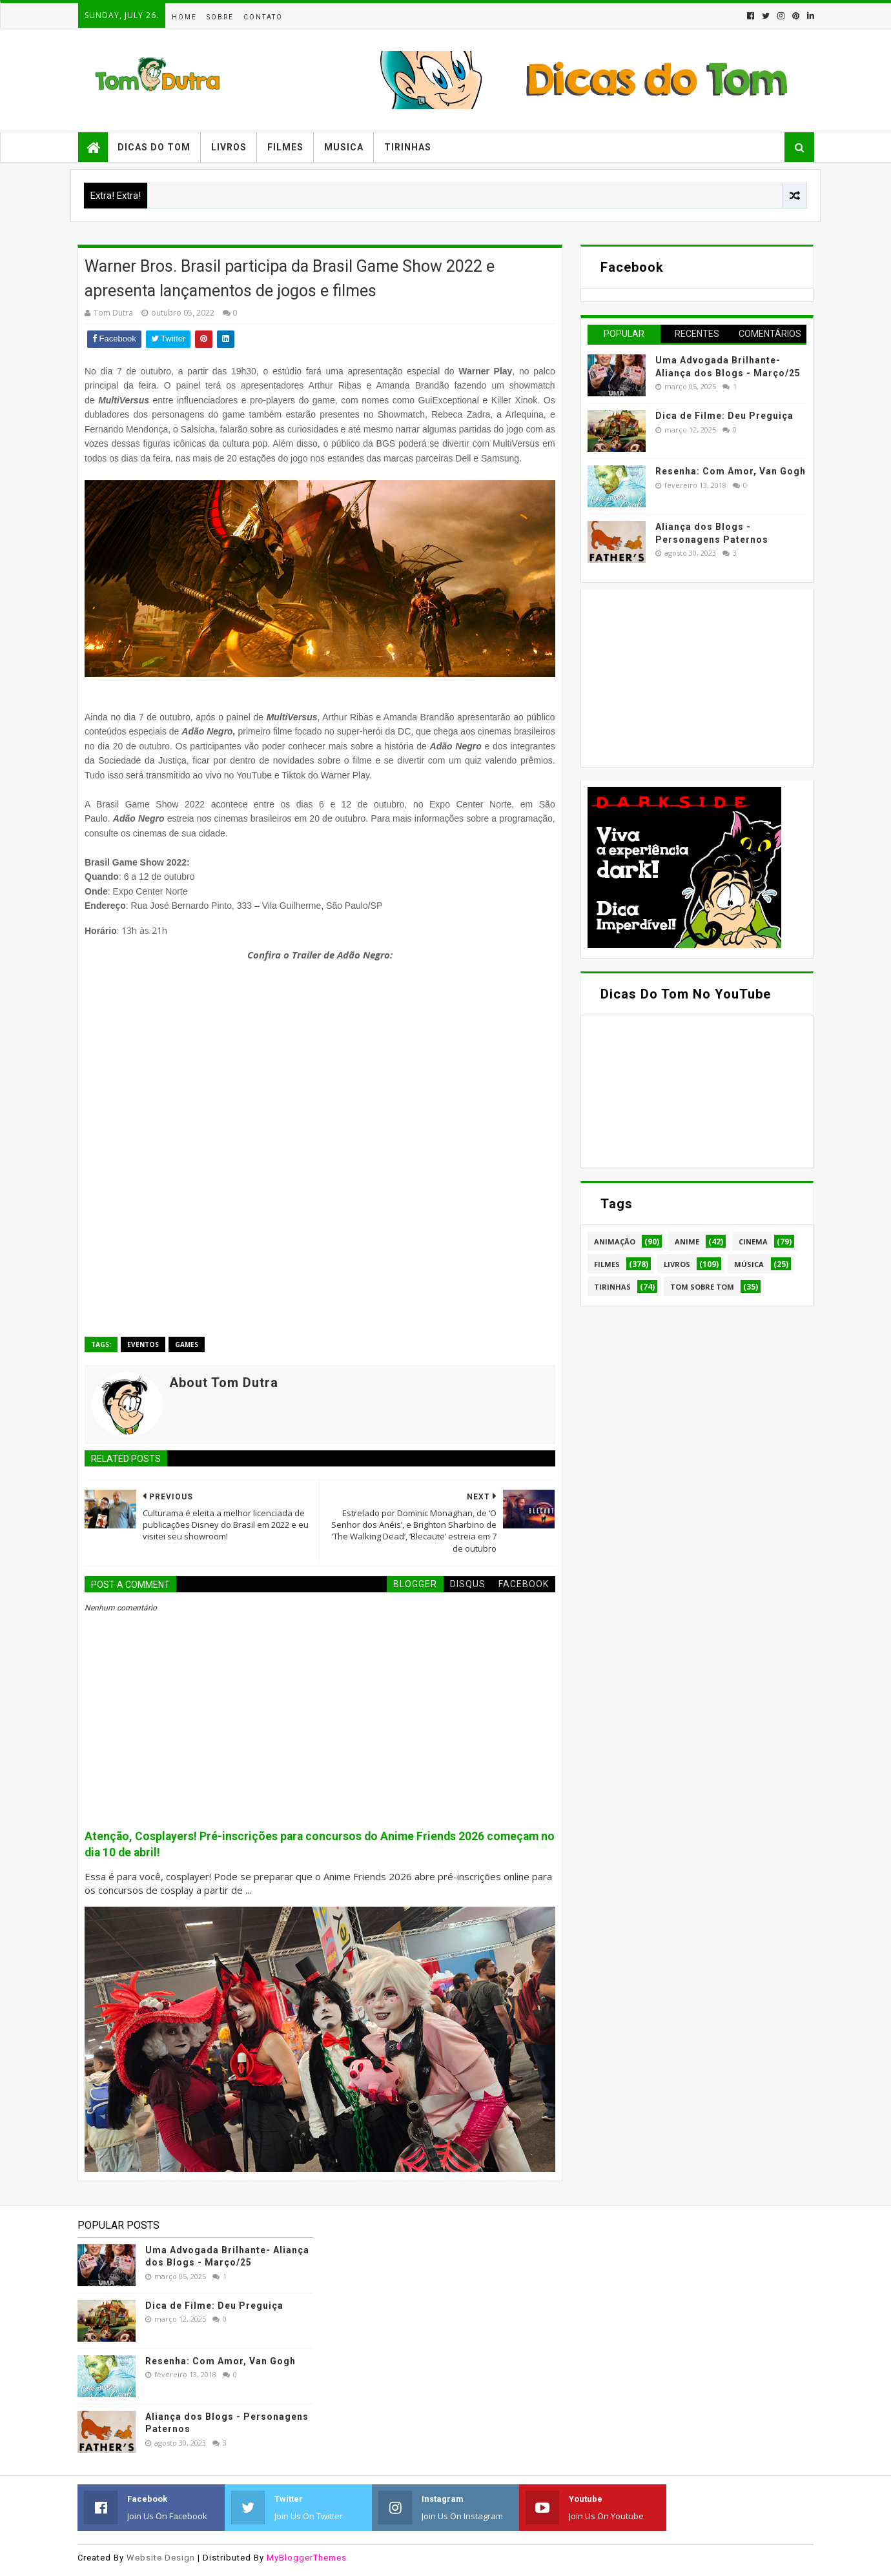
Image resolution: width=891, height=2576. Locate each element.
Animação (614, 1241)
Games (186, 1344)
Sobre (220, 17)
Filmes (285, 147)
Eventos (143, 1344)
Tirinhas (407, 147)
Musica (344, 147)
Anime (687, 1241)
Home (184, 17)
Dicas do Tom (154, 147)
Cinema (753, 1241)
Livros (229, 147)
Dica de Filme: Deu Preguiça (724, 416)
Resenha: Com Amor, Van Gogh (730, 471)
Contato (263, 17)
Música (749, 1264)
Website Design (161, 2557)
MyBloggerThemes (307, 2557)
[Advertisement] (684, 676)
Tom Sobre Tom (702, 1287)
